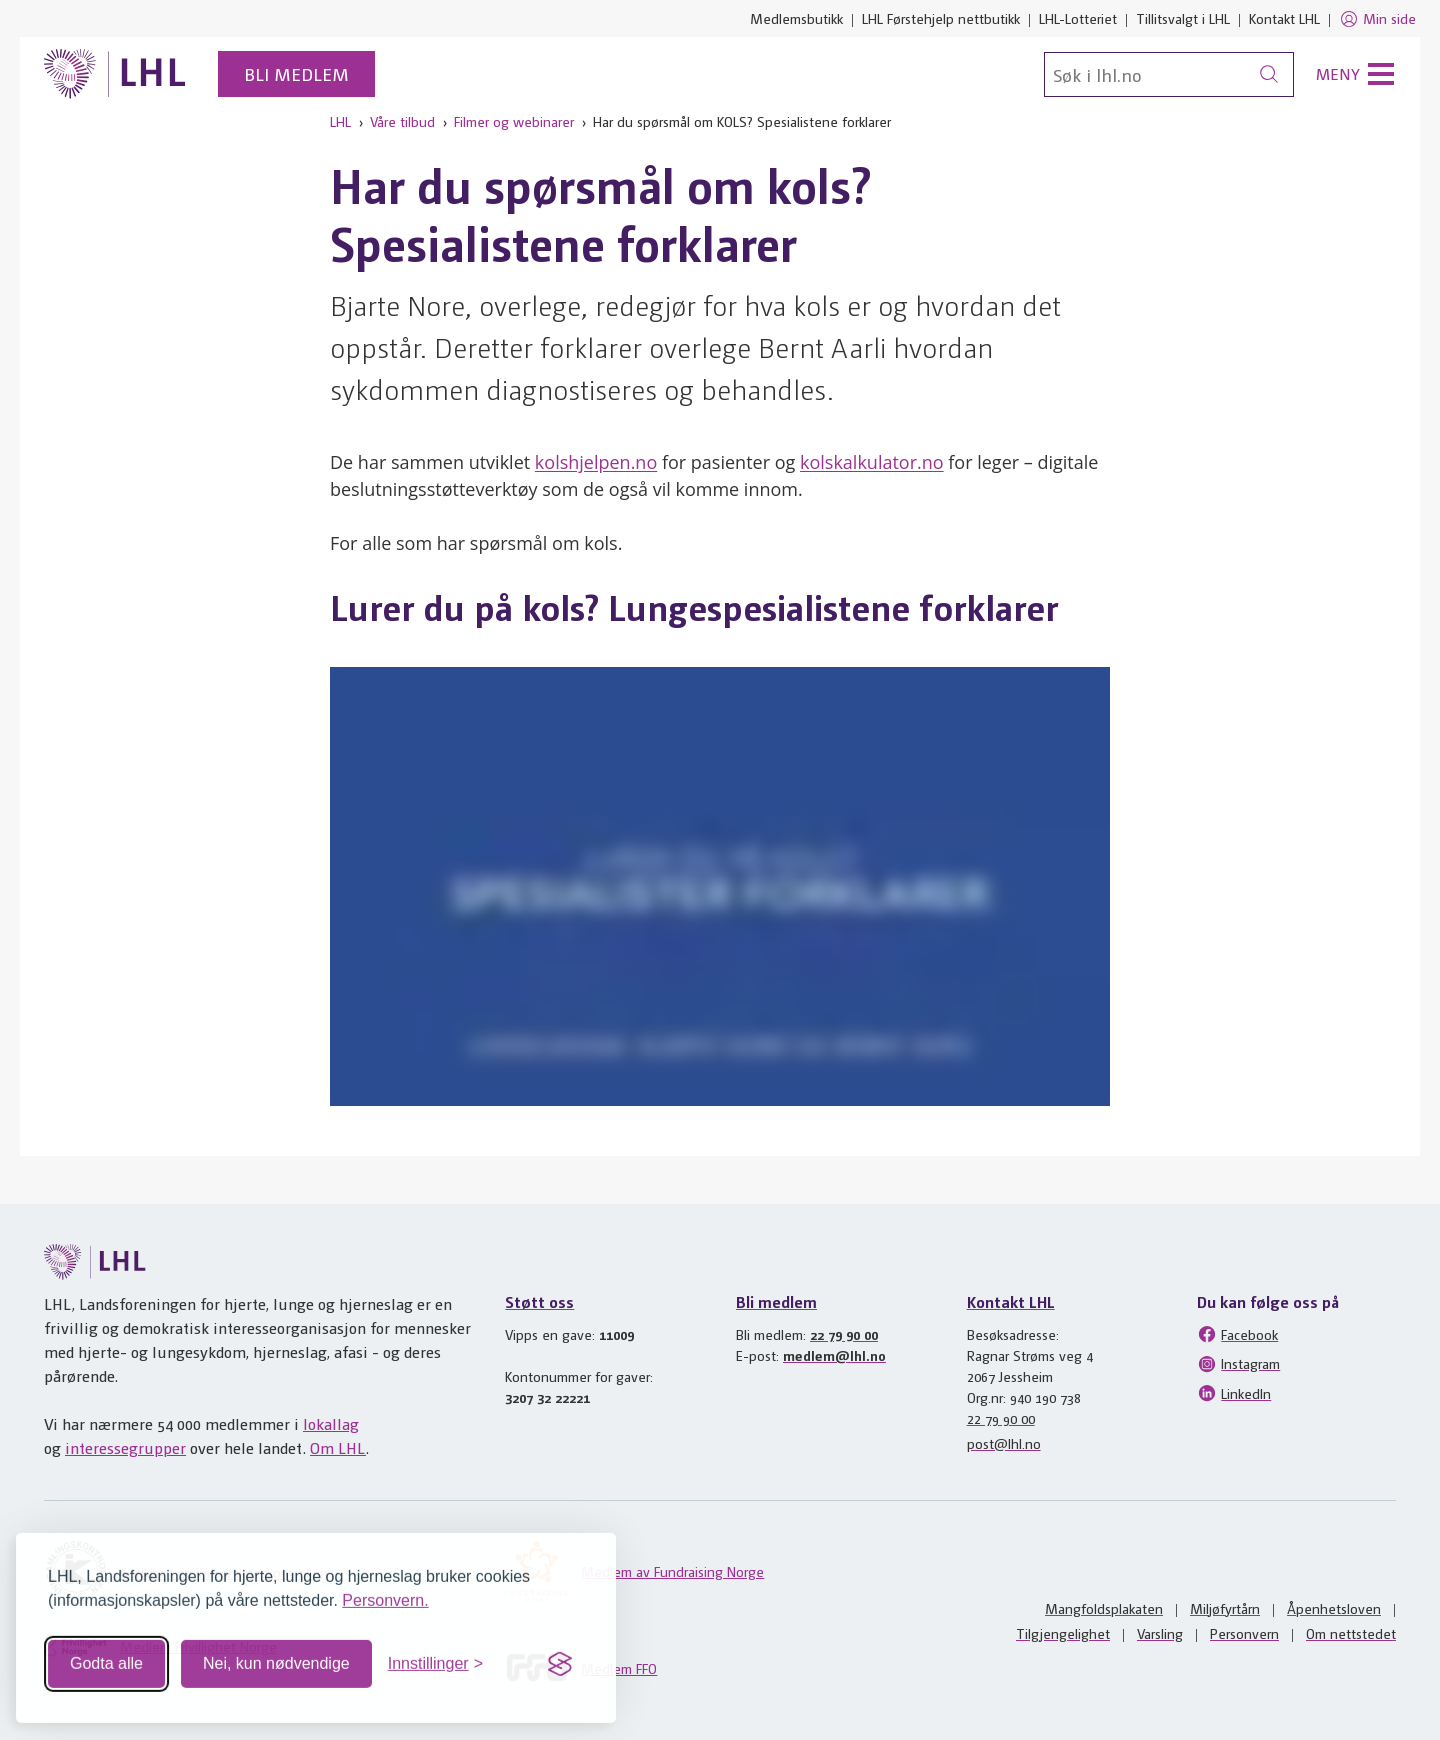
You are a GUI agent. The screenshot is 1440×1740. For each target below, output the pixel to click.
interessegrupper (125, 1447)
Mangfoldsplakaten (1104, 1608)
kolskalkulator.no (872, 462)
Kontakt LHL (1284, 18)
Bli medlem (296, 73)
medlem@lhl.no (834, 1355)
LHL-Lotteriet (1078, 18)
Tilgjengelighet (1063, 1633)
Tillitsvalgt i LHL (1183, 18)
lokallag (331, 1423)
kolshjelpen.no (596, 462)
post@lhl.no (1004, 1443)
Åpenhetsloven (1334, 1608)
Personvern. (385, 1592)
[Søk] (1169, 74)
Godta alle (106, 1655)
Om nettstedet (1351, 1633)
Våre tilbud (402, 121)
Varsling (1160, 1633)
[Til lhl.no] (115, 74)
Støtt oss (539, 1301)
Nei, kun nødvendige (276, 1655)
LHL (340, 121)
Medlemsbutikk (796, 18)
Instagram (1238, 1364)
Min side (1377, 19)
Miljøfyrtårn (1225, 1608)
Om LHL (338, 1447)
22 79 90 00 (844, 1334)
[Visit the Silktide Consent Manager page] (560, 1656)
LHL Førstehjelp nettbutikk (941, 18)
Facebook (1237, 1334)
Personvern (1244, 1633)
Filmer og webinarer (514, 121)
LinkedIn (1234, 1393)
